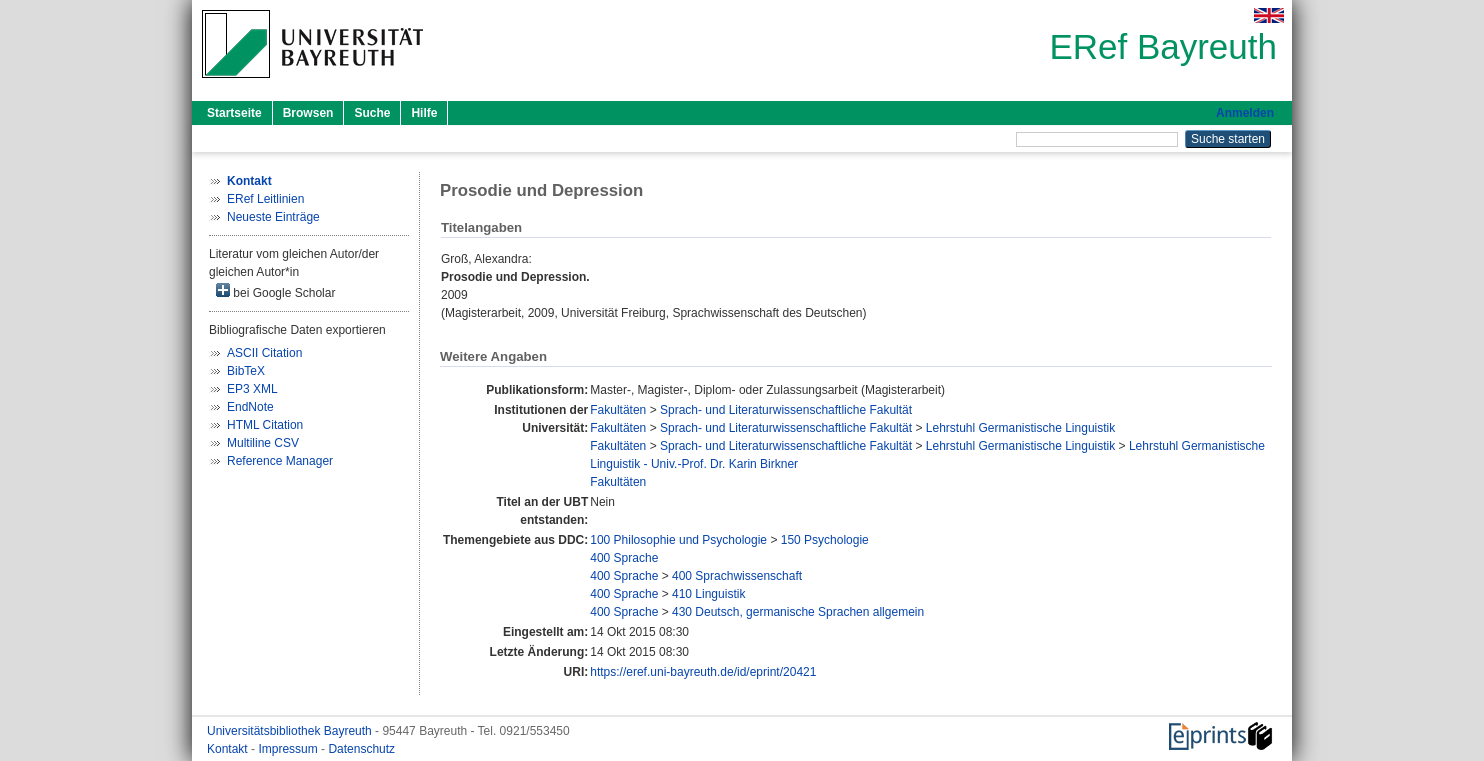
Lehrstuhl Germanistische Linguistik (1020, 428)
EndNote (250, 407)
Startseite (234, 113)
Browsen (308, 113)
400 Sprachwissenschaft (737, 576)
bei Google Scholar (275, 291)
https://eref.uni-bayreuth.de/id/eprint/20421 (703, 672)
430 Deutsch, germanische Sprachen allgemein (798, 612)
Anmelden (1245, 113)
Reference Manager (280, 461)
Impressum (289, 749)
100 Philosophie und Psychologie (678, 540)
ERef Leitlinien (265, 199)
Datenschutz (361, 749)
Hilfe (424, 113)
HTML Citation (265, 425)
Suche (372, 113)
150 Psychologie (825, 540)
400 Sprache (624, 558)
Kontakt (229, 749)
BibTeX (246, 371)
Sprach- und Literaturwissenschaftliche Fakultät (786, 410)
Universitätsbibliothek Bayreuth (291, 731)
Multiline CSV (263, 443)
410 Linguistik (708, 594)
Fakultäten (618, 410)
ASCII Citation (264, 353)
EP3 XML (252, 389)
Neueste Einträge (273, 217)
